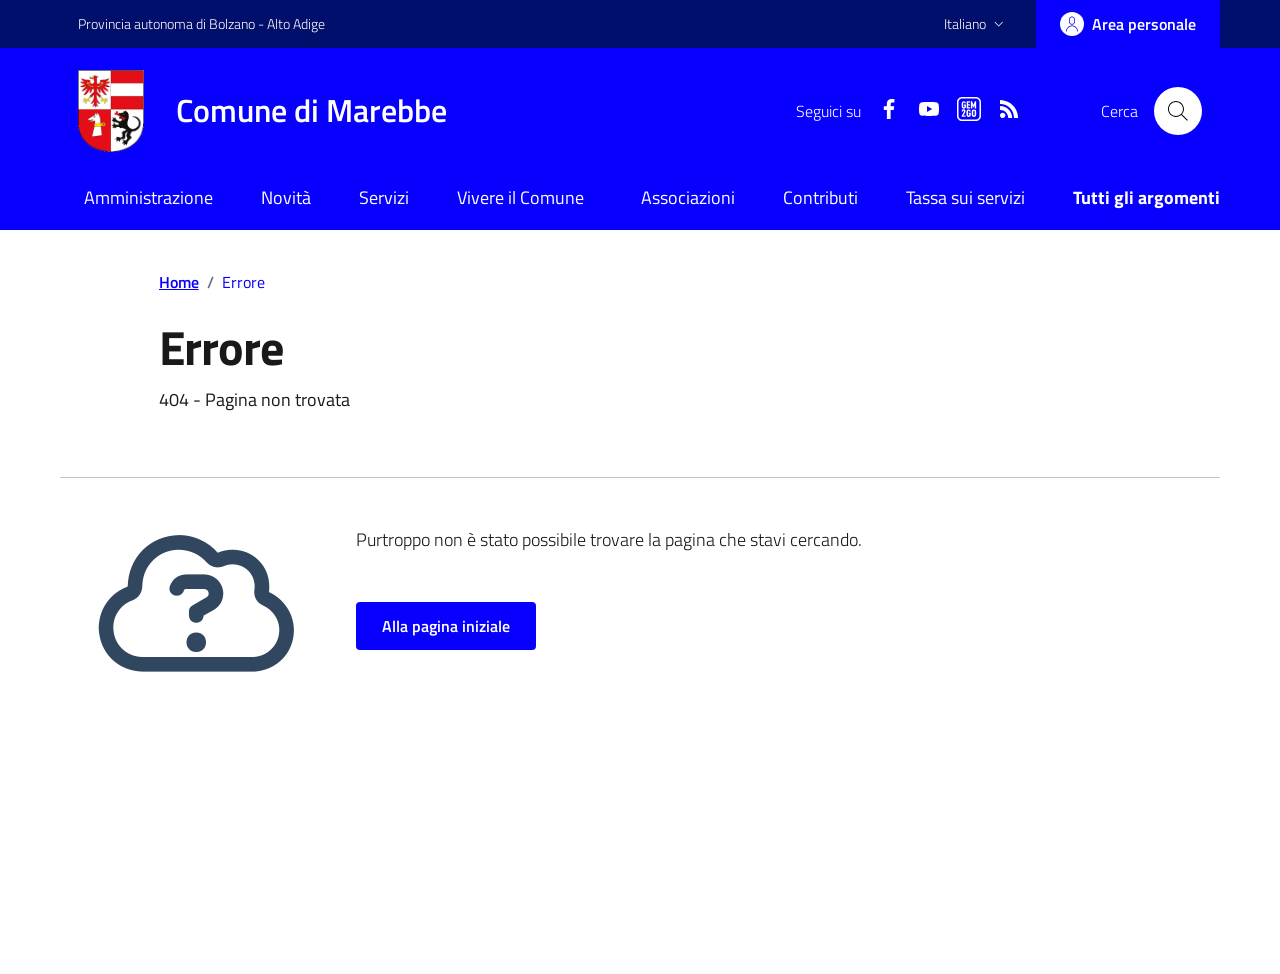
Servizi (384, 197)
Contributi (820, 197)
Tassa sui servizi (965, 197)
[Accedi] (1128, 24)
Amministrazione (148, 197)
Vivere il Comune (520, 197)
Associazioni (688, 197)
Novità (286, 197)
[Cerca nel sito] (1178, 111)
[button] (976, 24)
